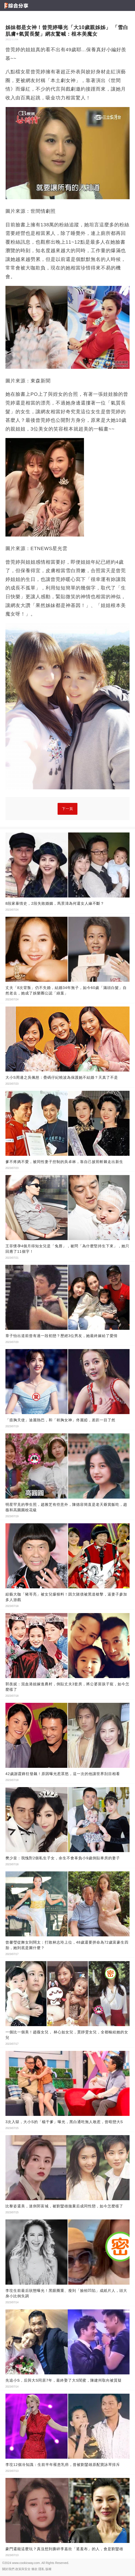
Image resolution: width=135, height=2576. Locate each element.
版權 (48, 2569)
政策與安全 (23, 2569)
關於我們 (8, 2569)
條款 (34, 2569)
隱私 (41, 2569)
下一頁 (67, 809)
